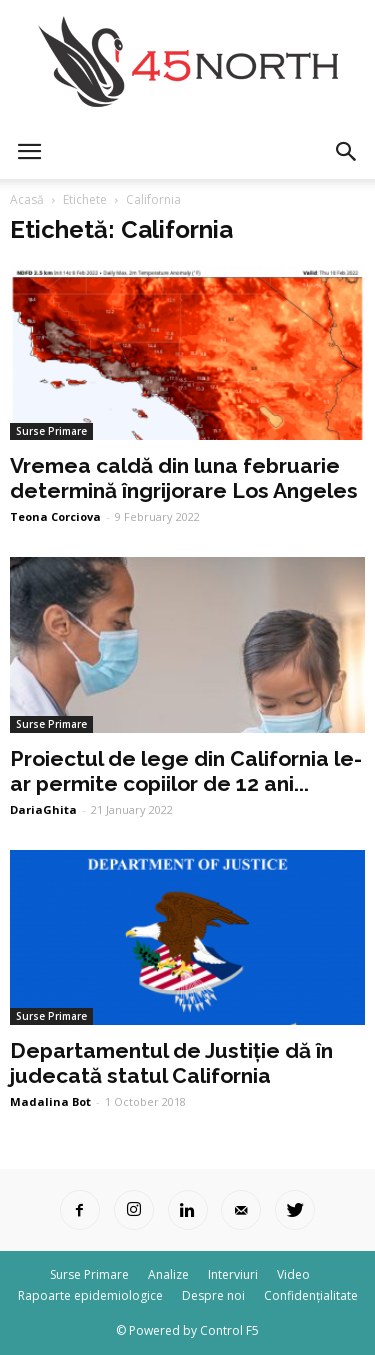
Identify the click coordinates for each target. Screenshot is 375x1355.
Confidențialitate (311, 1295)
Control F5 (229, 1330)
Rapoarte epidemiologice (90, 1295)
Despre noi (213, 1295)
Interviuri (233, 1274)
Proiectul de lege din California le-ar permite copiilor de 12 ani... (186, 771)
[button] (347, 152)
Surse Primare (51, 431)
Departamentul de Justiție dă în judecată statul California (171, 1063)
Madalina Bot (50, 1101)
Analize (168, 1274)
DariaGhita (43, 809)
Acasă (27, 199)
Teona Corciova (55, 516)
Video (293, 1274)
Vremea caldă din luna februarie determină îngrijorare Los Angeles (184, 478)
